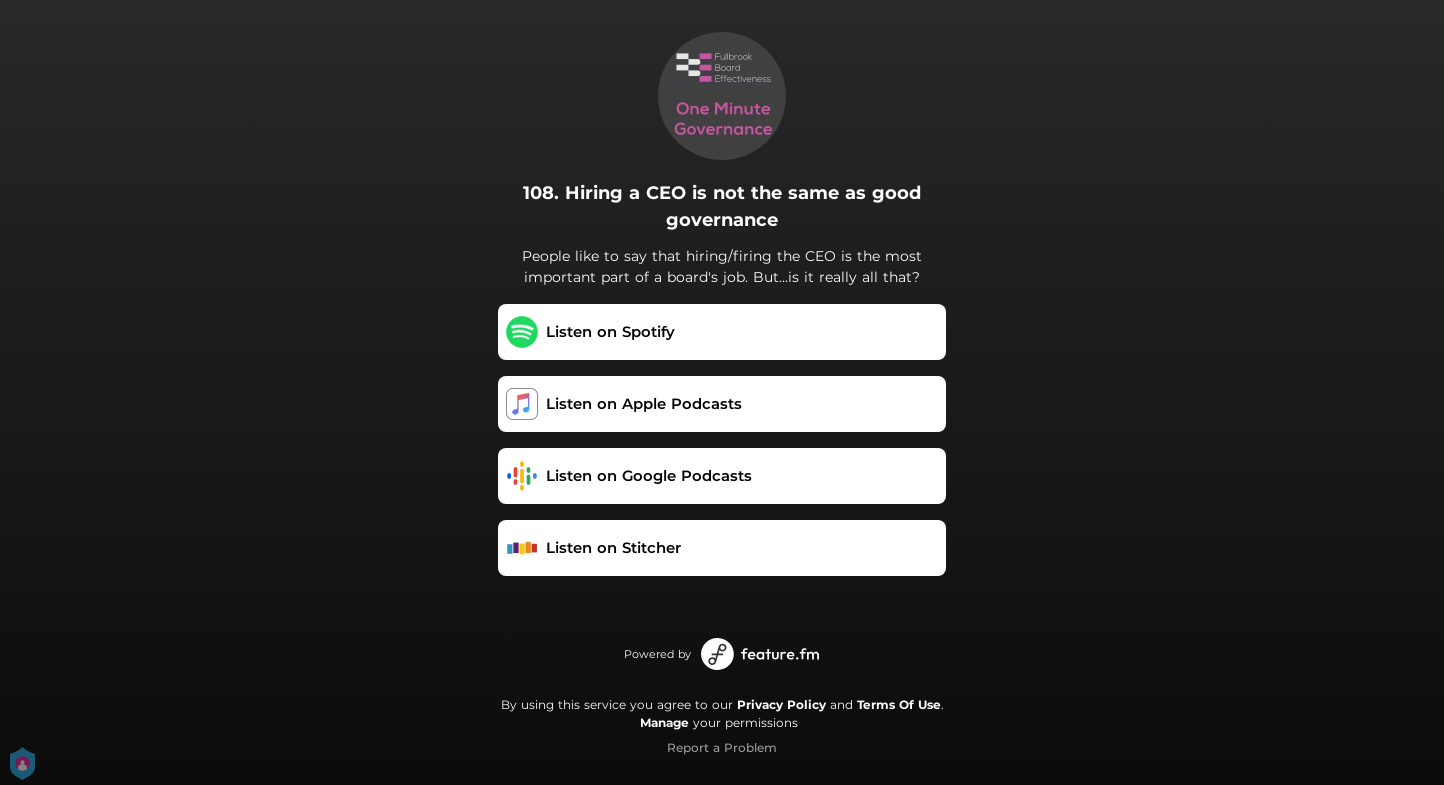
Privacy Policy (781, 704)
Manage (664, 722)
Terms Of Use (899, 704)
